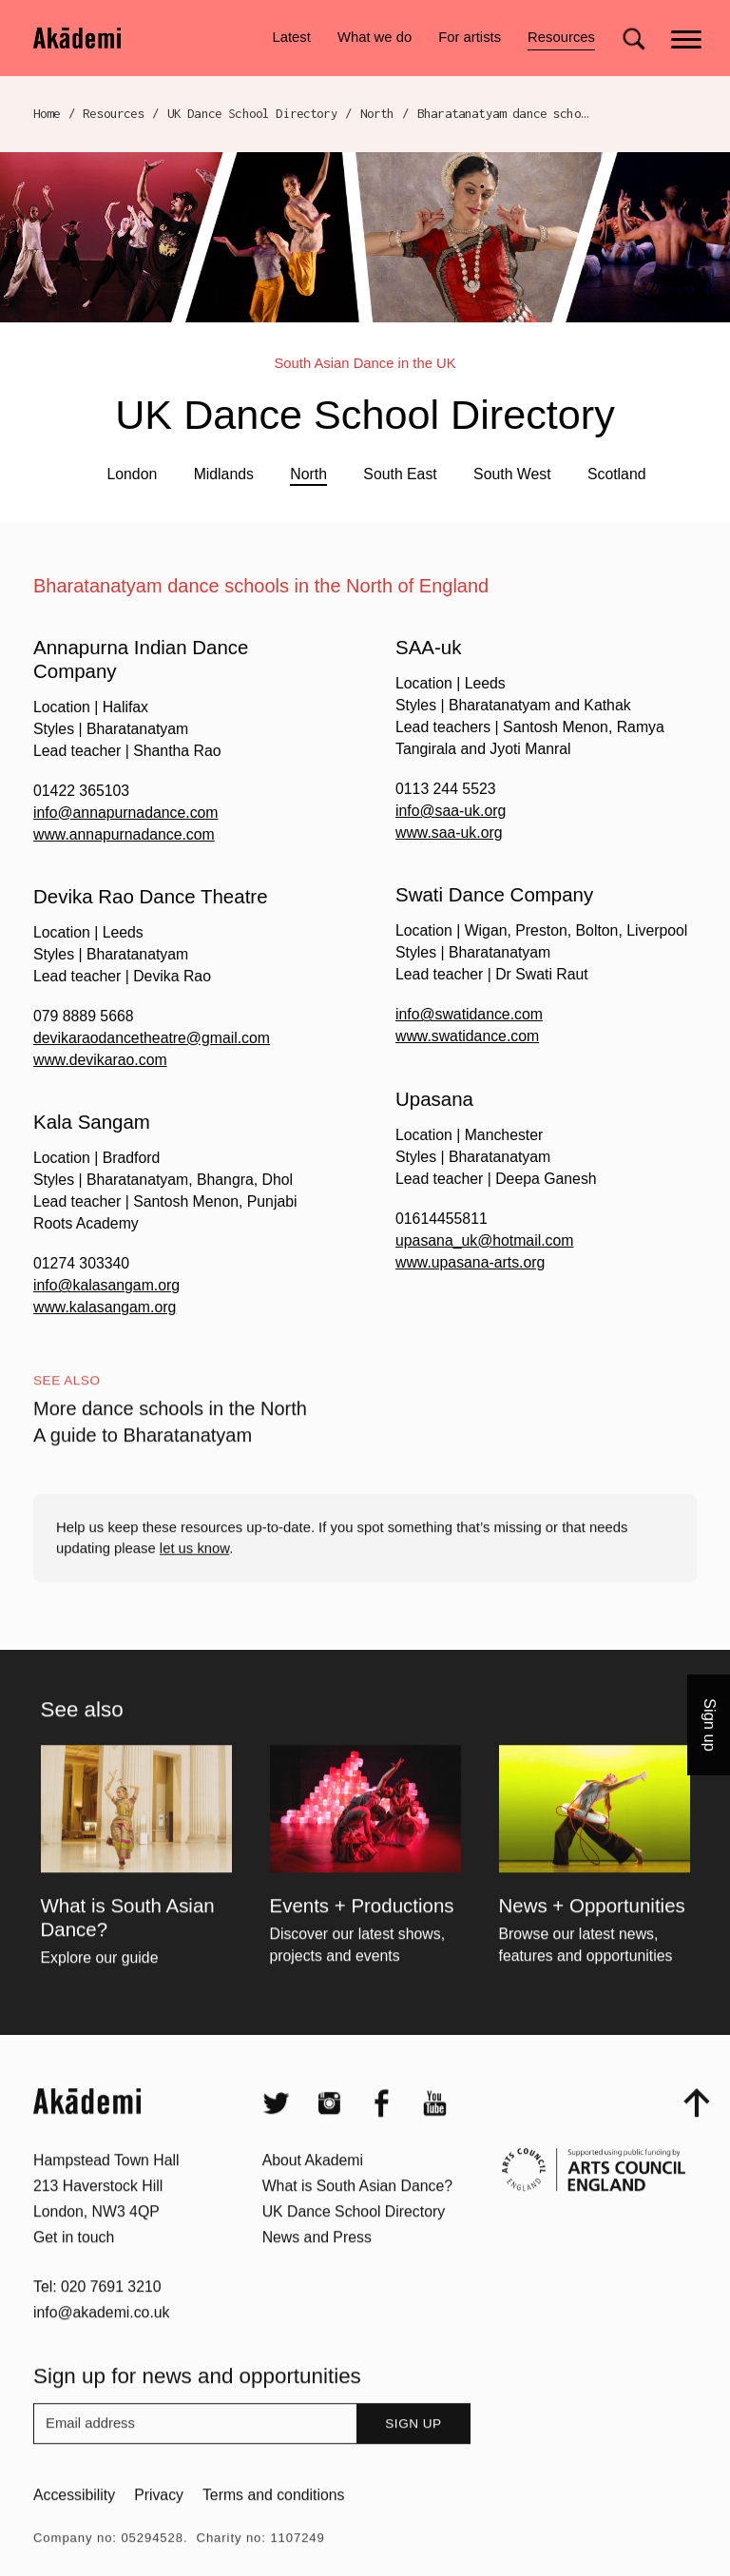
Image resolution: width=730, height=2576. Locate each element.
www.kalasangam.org (104, 1307)
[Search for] (633, 39)
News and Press (317, 2271)
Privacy (158, 2530)
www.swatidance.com (467, 1036)
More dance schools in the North (170, 1443)
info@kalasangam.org (106, 1285)
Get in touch (73, 2271)
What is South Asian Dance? (357, 2221)
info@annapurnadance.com (126, 812)
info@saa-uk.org (450, 811)
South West (511, 474)
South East (399, 474)
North (377, 113)
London (131, 474)
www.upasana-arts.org (470, 1262)
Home (47, 113)
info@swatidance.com (469, 1014)
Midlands (224, 474)
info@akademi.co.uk (101, 2347)
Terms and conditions (273, 2530)
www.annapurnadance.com (124, 834)
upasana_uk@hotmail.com (484, 1240)
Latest (291, 37)
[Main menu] (687, 37)
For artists (469, 37)
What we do (374, 37)
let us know (194, 1582)
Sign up (413, 2458)
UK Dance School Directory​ (252, 113)
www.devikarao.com (100, 1060)
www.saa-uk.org (449, 832)
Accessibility (74, 2530)
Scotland (616, 474)
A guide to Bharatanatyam (142, 1470)
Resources (561, 39)
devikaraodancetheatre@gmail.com (151, 1038)
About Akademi (312, 2195)
